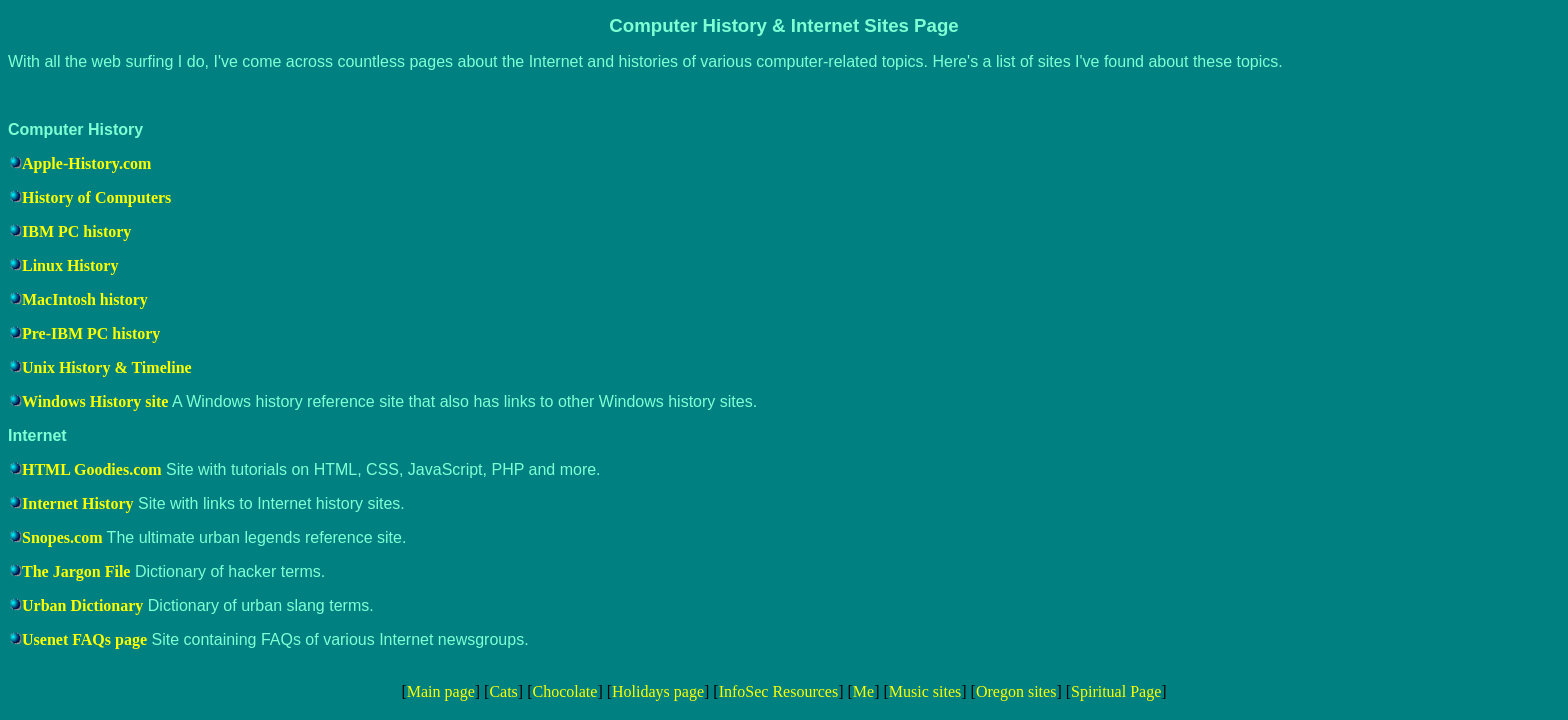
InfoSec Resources (779, 691)
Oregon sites (1016, 691)
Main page (441, 691)
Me (863, 691)
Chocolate (565, 691)
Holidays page (658, 691)
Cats (503, 691)
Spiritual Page (1116, 691)
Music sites (925, 691)
